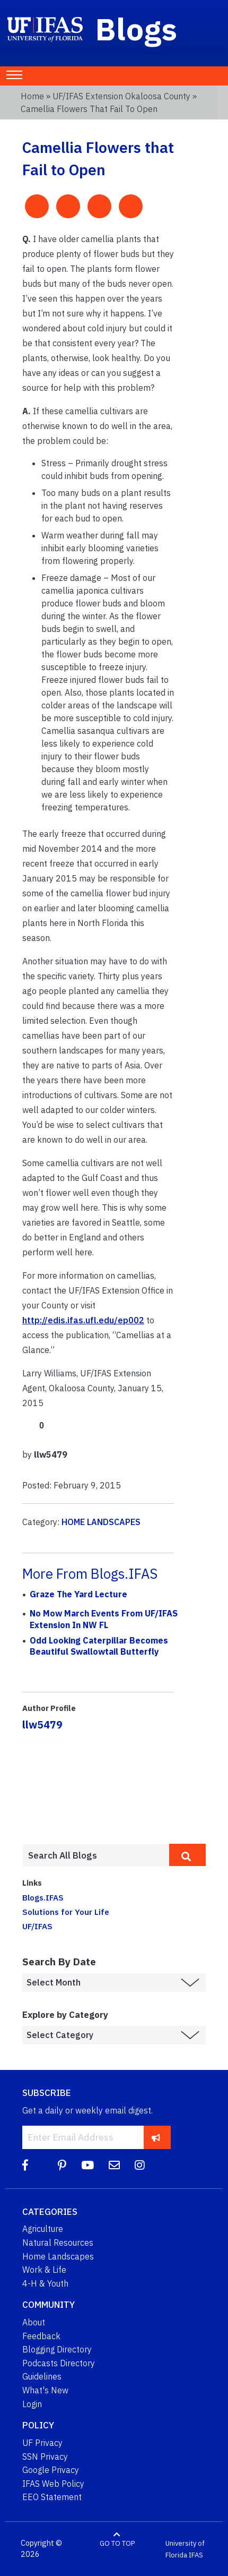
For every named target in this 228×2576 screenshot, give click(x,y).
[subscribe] (156, 2137)
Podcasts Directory (58, 2363)
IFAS (196, 2554)
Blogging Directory (57, 2349)
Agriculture (42, 2228)
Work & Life (44, 2269)
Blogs (136, 28)
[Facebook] (25, 2165)
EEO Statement (52, 2497)
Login (32, 2404)
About (33, 2322)
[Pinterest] (62, 2165)
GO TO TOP (117, 2543)
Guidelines (42, 2376)
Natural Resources (57, 2242)
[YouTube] (87, 2165)
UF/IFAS (37, 1926)
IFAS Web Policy (53, 2483)
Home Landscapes (58, 2256)
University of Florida (185, 2549)
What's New (45, 2390)
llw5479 (42, 1724)
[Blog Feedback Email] (114, 2165)
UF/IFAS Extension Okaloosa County (121, 96)
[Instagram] (140, 2165)
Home (32, 96)
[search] (187, 1855)
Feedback (41, 2336)
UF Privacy (42, 2442)
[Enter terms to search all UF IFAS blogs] (95, 1855)
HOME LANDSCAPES (101, 1522)
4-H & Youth (45, 2283)
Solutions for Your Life (65, 1911)
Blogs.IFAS (43, 1897)
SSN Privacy (45, 2456)
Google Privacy (50, 2469)
